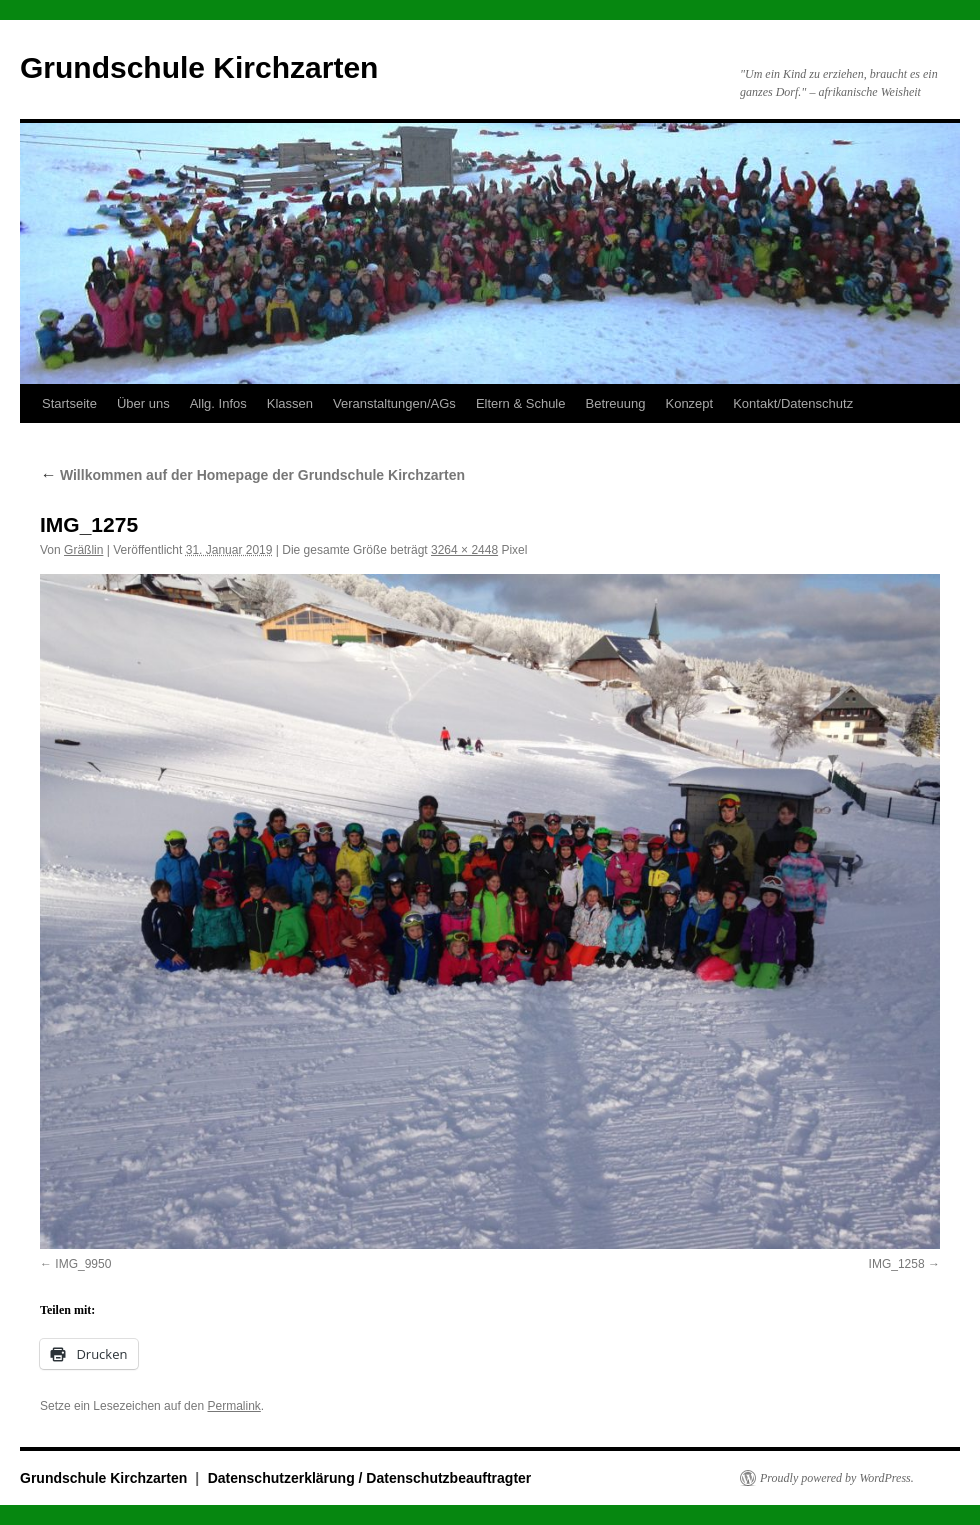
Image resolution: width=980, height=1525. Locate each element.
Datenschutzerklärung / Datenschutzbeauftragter (370, 1478)
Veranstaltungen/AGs (394, 403)
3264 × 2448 (464, 550)
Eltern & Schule (521, 403)
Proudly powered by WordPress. (837, 1478)
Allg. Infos (218, 403)
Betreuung (615, 403)
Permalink (233, 1406)
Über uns (143, 403)
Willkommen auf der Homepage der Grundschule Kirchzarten (252, 475)
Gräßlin (83, 550)
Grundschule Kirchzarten (199, 67)
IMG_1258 (897, 1264)
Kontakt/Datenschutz (793, 403)
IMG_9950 (83, 1264)
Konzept (689, 403)
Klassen (290, 403)
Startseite (69, 403)
